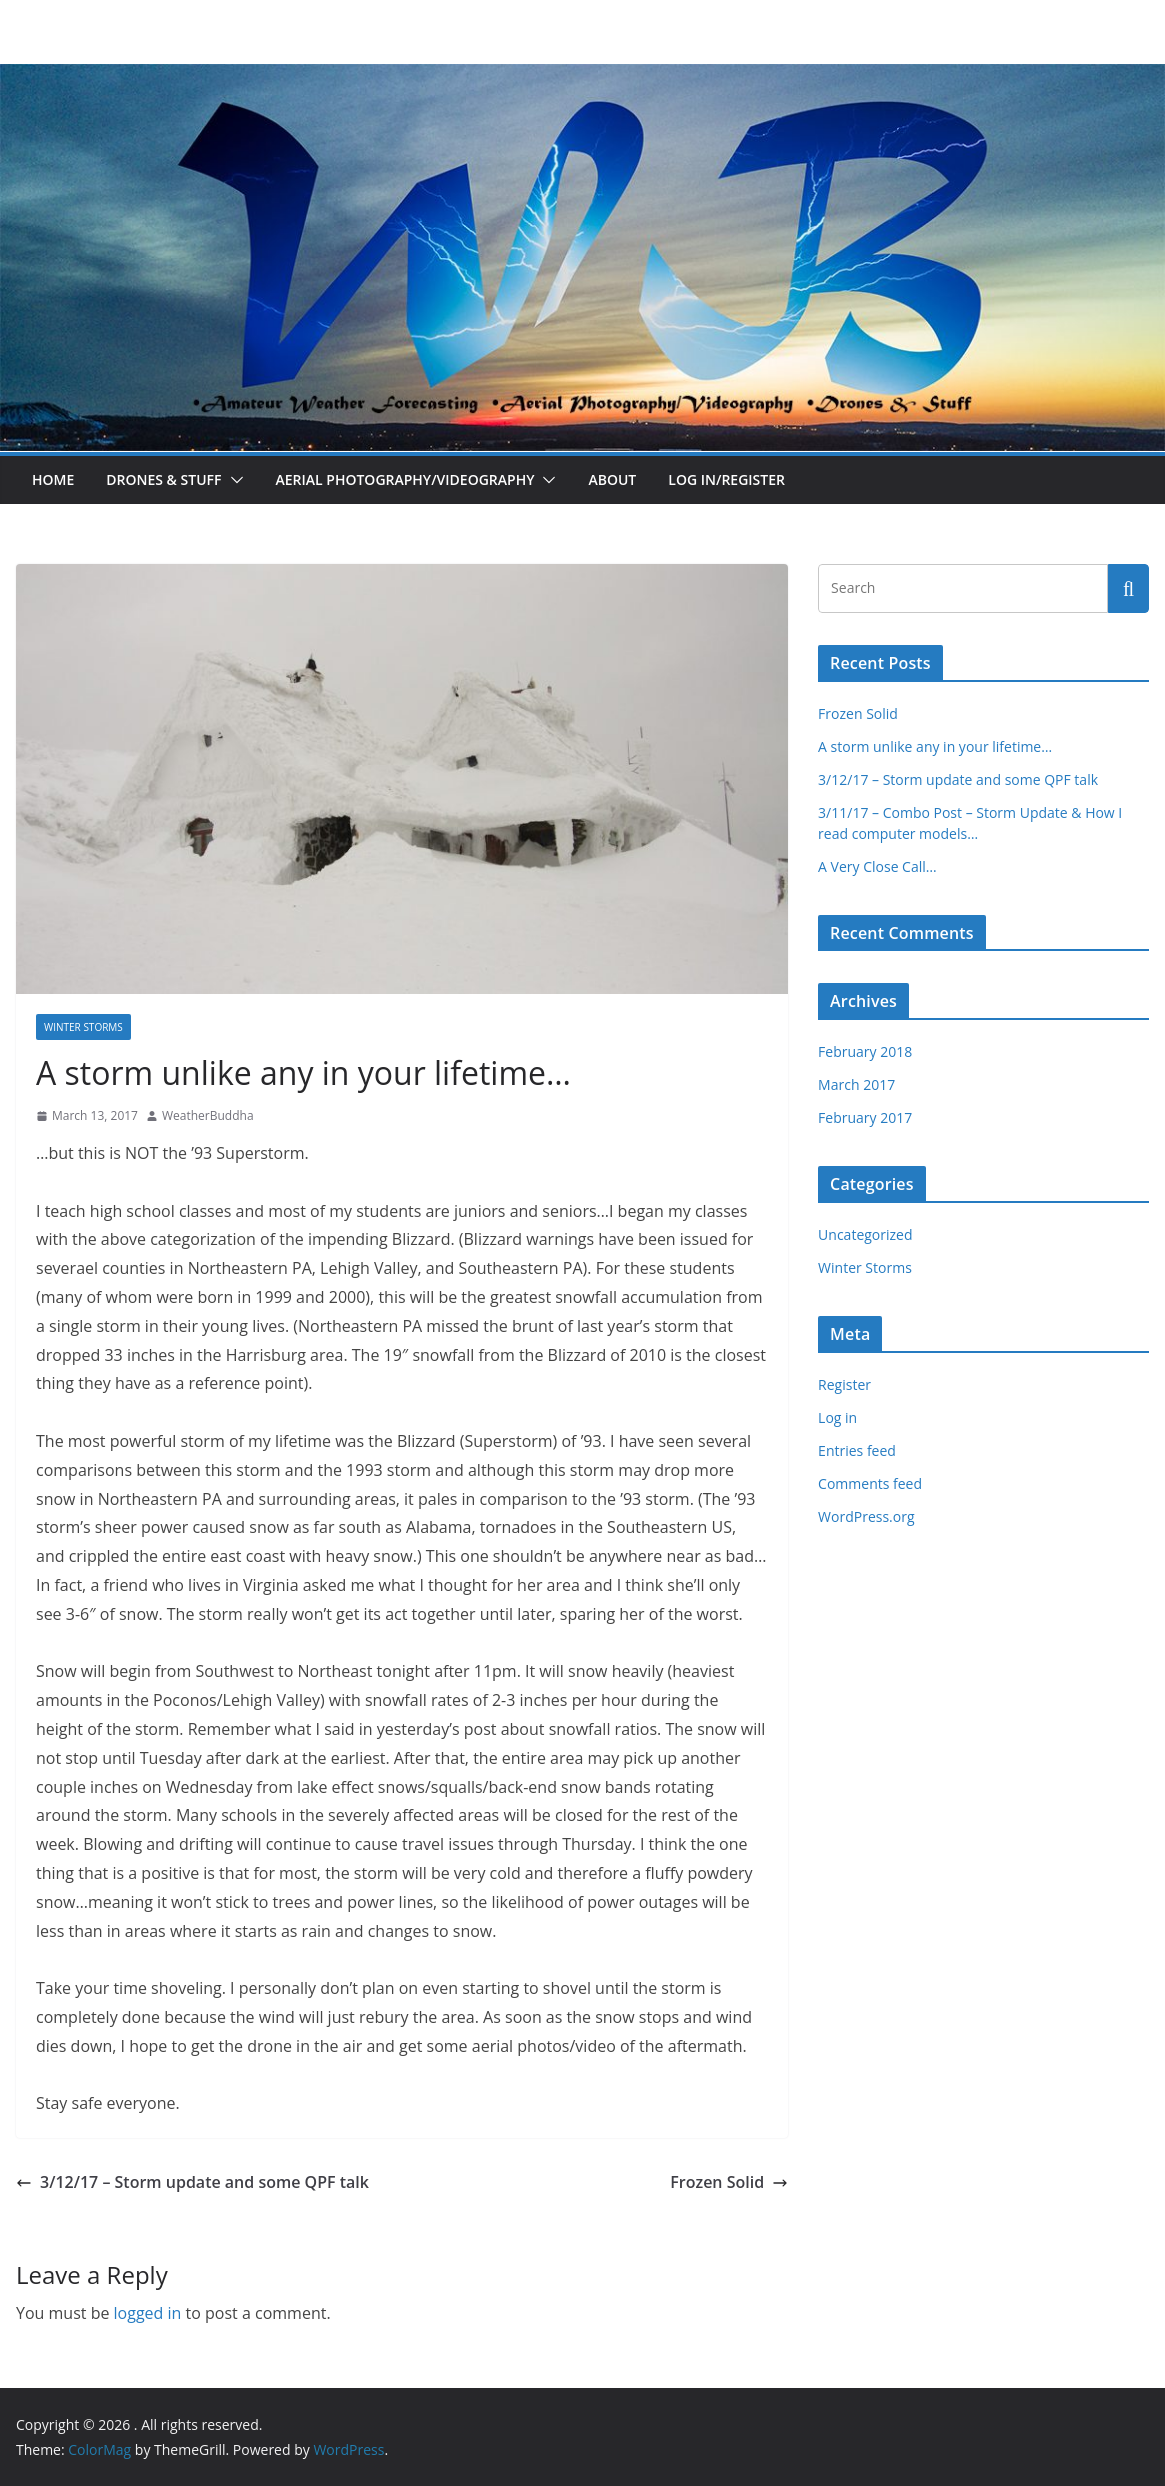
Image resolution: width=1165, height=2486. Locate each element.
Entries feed (857, 1450)
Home (53, 479)
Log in (837, 1417)
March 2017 (856, 1084)
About (612, 479)
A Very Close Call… (877, 866)
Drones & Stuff (163, 479)
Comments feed (870, 1483)
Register (844, 1384)
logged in (148, 2313)
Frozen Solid (729, 2182)
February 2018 (865, 1051)
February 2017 (865, 1117)
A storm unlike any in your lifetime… (935, 746)
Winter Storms (83, 1027)
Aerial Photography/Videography (405, 479)
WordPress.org (866, 1516)
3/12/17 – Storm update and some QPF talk (192, 2182)
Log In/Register (726, 479)
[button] (233, 480)
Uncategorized (865, 1234)
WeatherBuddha (208, 1115)
